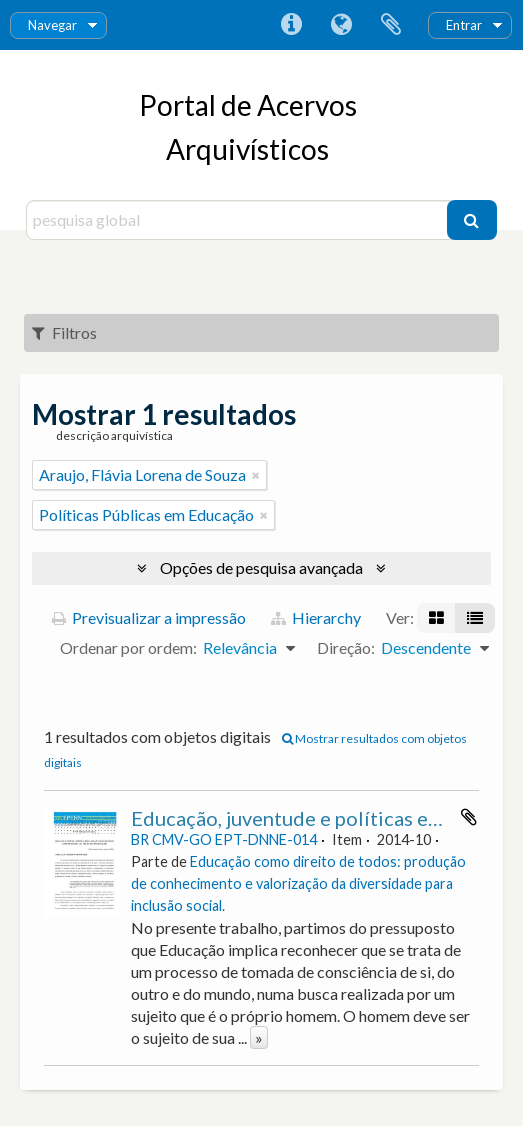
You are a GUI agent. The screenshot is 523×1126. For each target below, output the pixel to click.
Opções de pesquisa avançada (261, 567)
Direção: (346, 647)
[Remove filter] (256, 475)
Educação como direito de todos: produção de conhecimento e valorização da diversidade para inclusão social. (298, 883)
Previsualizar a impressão (149, 617)
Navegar (52, 25)
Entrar (464, 25)
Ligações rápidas (291, 25)
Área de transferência (391, 25)
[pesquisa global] (239, 220)
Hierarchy (316, 617)
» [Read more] (259, 1037)
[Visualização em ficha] (436, 618)
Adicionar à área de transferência (469, 817)
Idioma (341, 25)
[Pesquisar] (472, 220)
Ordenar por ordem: (128, 647)
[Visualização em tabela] (475, 618)
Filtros (64, 332)
